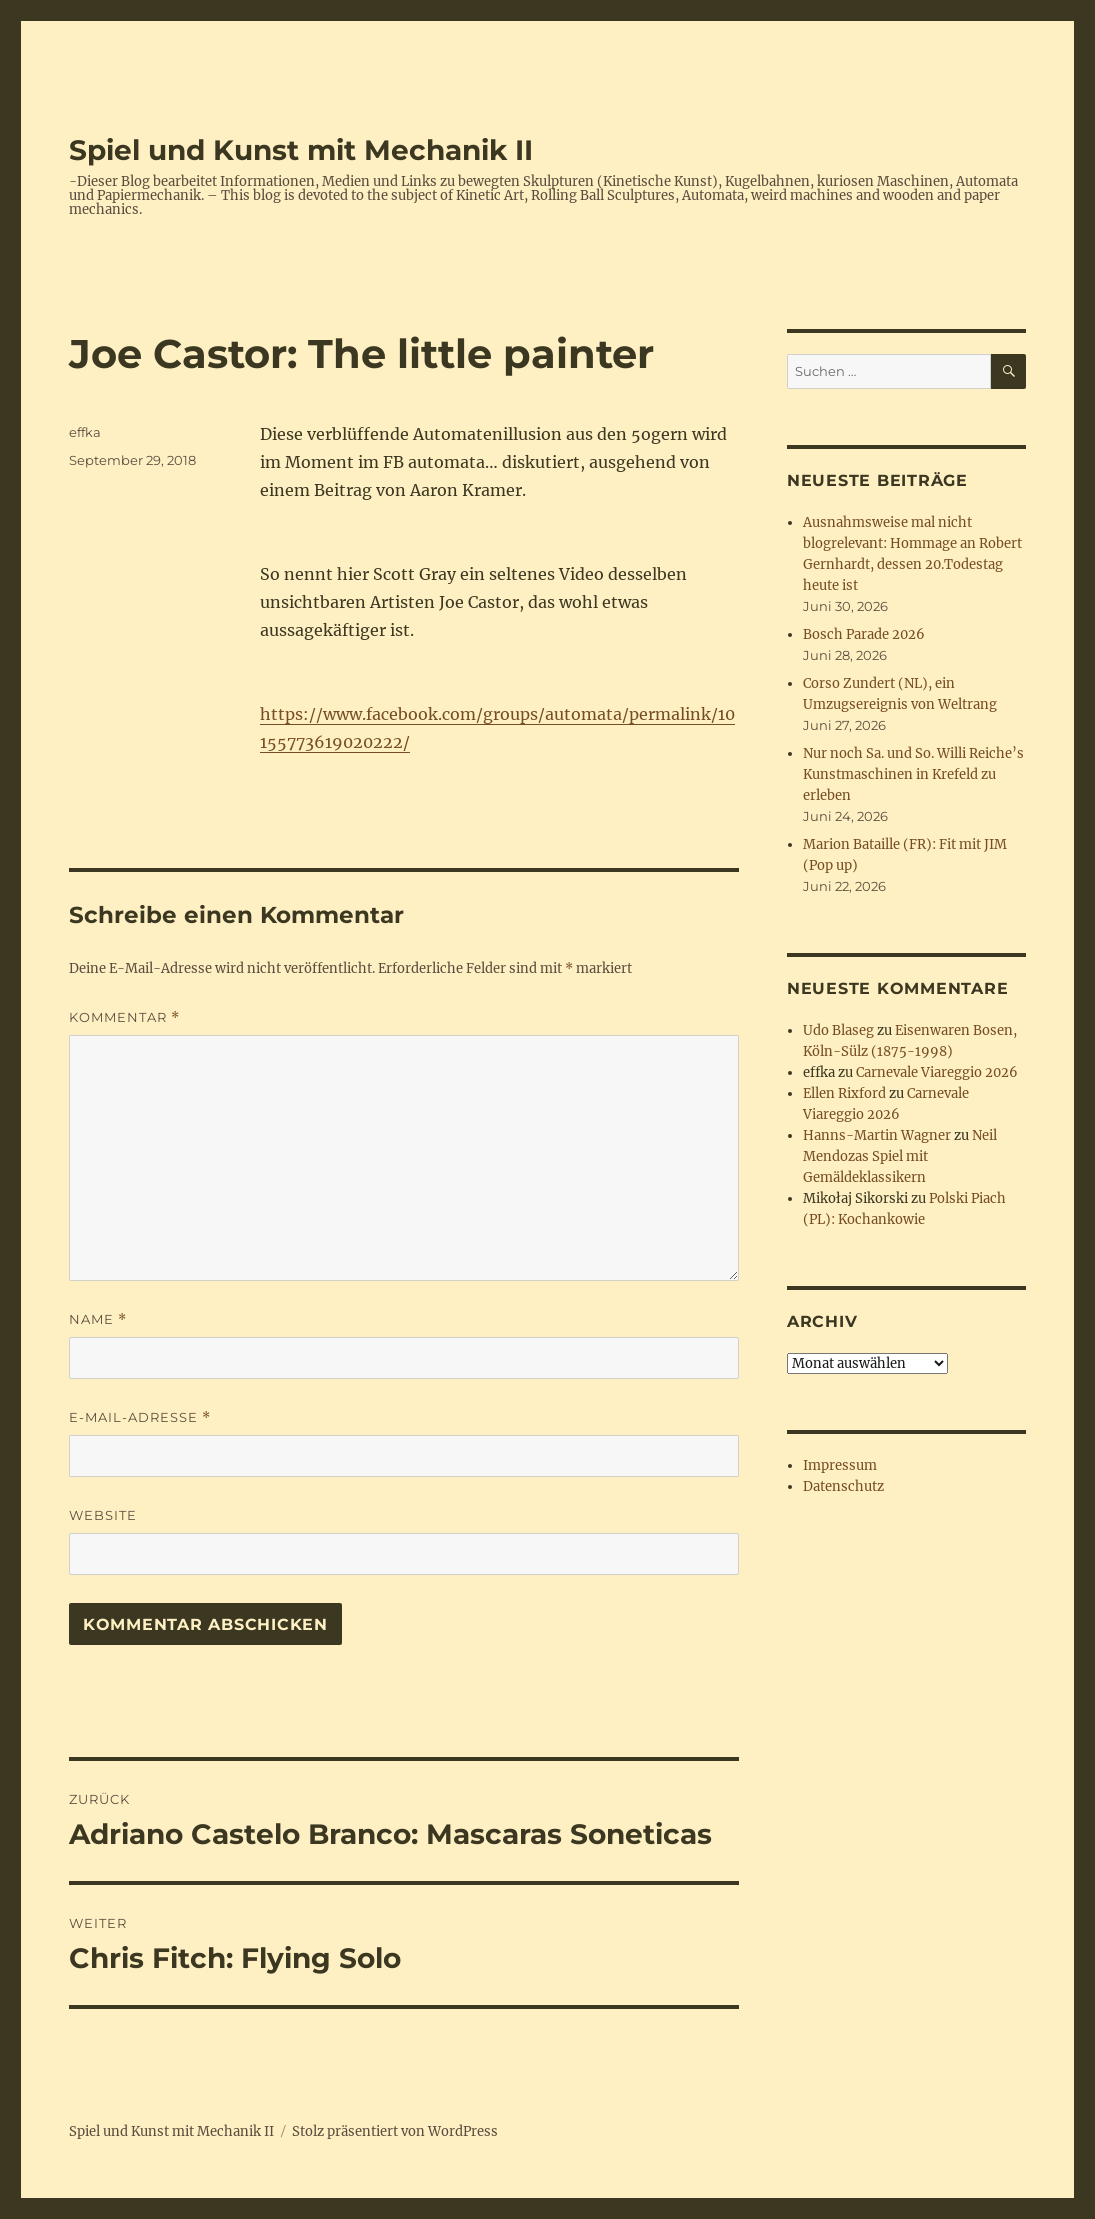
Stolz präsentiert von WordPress (395, 2131)
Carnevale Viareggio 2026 (937, 1072)
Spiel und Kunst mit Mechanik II (301, 150)
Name (98, 1319)
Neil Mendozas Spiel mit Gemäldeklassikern (900, 1156)
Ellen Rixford (844, 1093)
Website (103, 1515)
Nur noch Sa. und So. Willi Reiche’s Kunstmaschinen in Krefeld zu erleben (913, 774)
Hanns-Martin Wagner (877, 1135)
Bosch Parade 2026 (864, 634)
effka (85, 432)
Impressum (840, 1465)
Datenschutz (843, 1486)
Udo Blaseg (838, 1030)
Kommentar (124, 1017)
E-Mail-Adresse (140, 1417)
